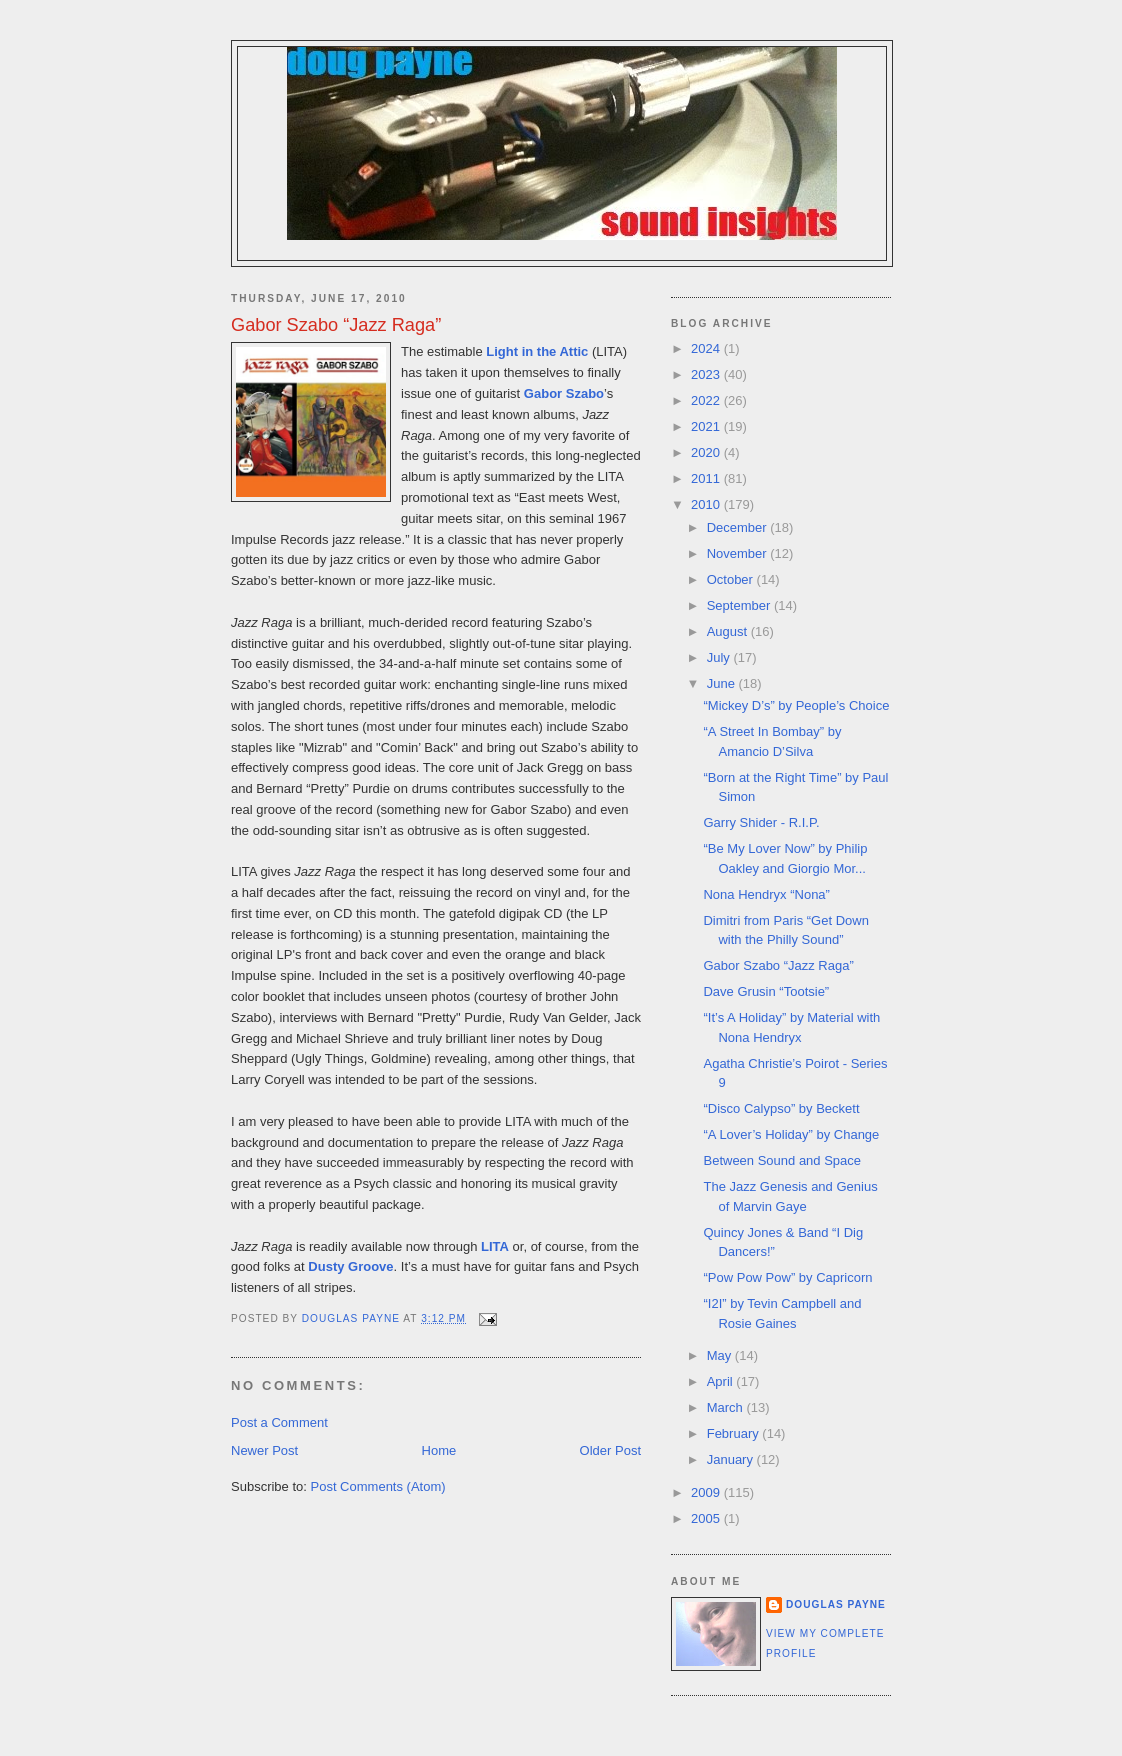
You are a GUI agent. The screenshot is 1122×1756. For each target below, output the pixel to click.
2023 (707, 374)
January (732, 1459)
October (732, 579)
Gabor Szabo (564, 393)
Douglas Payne (836, 1604)
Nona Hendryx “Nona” (766, 894)
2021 (707, 426)
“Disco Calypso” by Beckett (781, 1108)
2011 (707, 478)
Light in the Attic (537, 351)
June (723, 683)
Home (439, 1450)
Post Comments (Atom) (378, 1486)
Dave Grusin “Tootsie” (766, 991)
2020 (707, 452)
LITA (495, 1246)
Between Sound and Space (782, 1160)
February (735, 1433)
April (722, 1381)
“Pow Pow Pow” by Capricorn (787, 1277)
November (739, 553)
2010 (707, 504)
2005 (707, 1518)
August (729, 631)
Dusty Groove (350, 1266)
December (739, 527)
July (720, 657)
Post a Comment (279, 1422)
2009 (707, 1492)
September (740, 605)
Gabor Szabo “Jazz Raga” (778, 965)
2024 (707, 348)
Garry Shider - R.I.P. (761, 822)
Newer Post (264, 1450)
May (721, 1355)
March (727, 1407)
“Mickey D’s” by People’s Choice (796, 705)
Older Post (610, 1450)
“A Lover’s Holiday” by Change (791, 1134)
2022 (707, 400)
